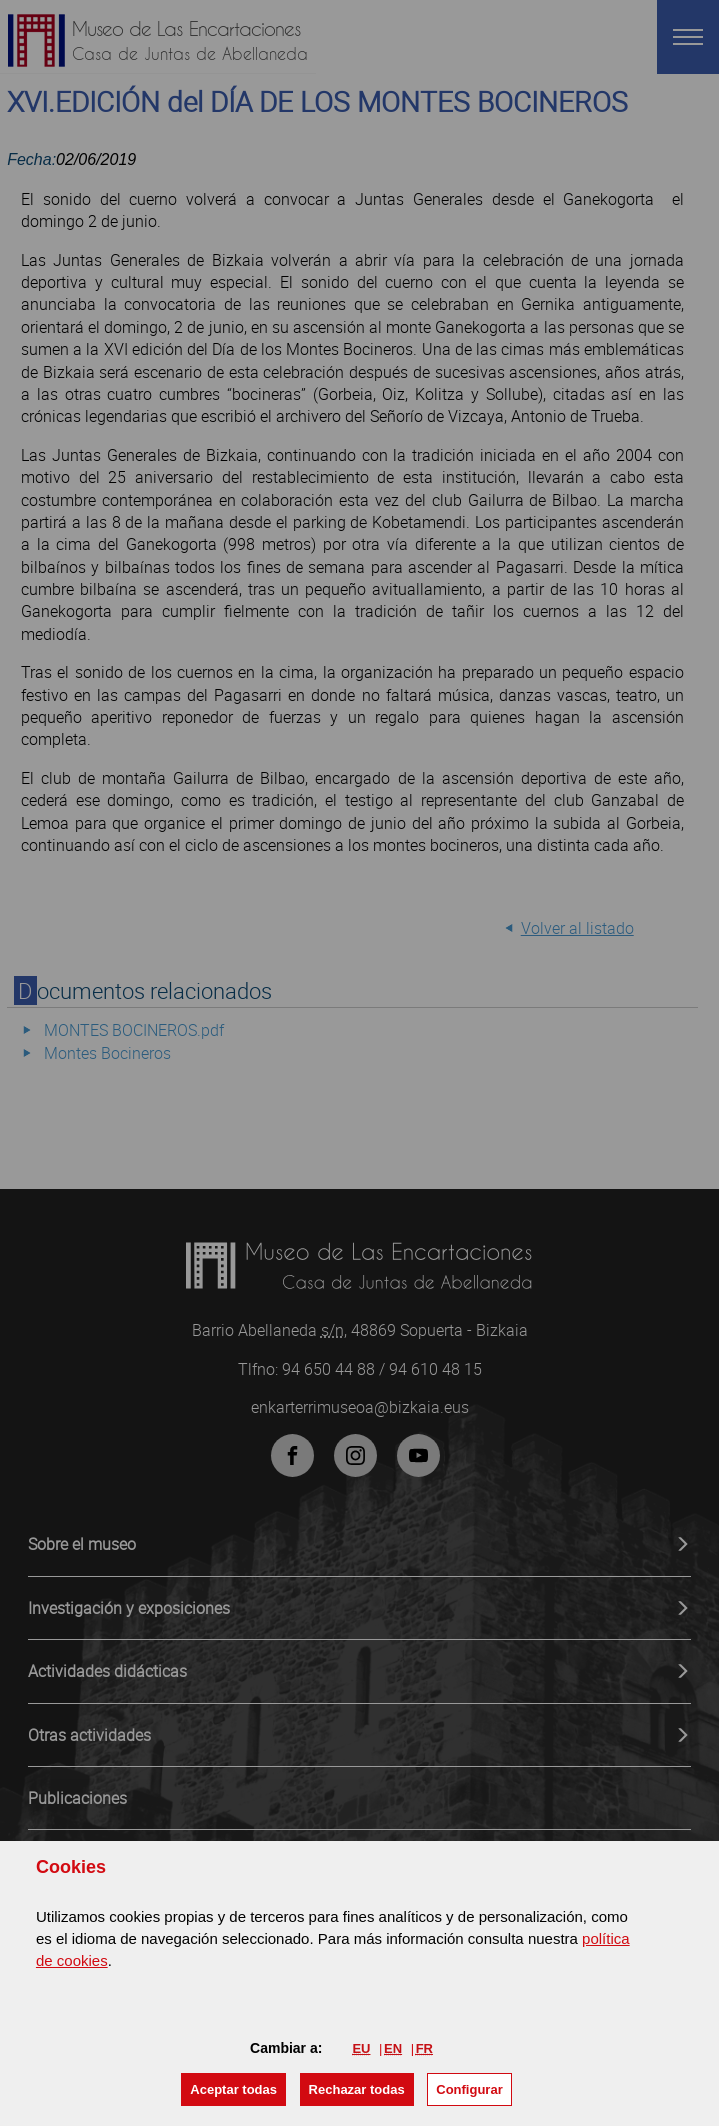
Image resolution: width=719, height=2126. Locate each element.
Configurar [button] (469, 2089)
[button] (233, 2089)
